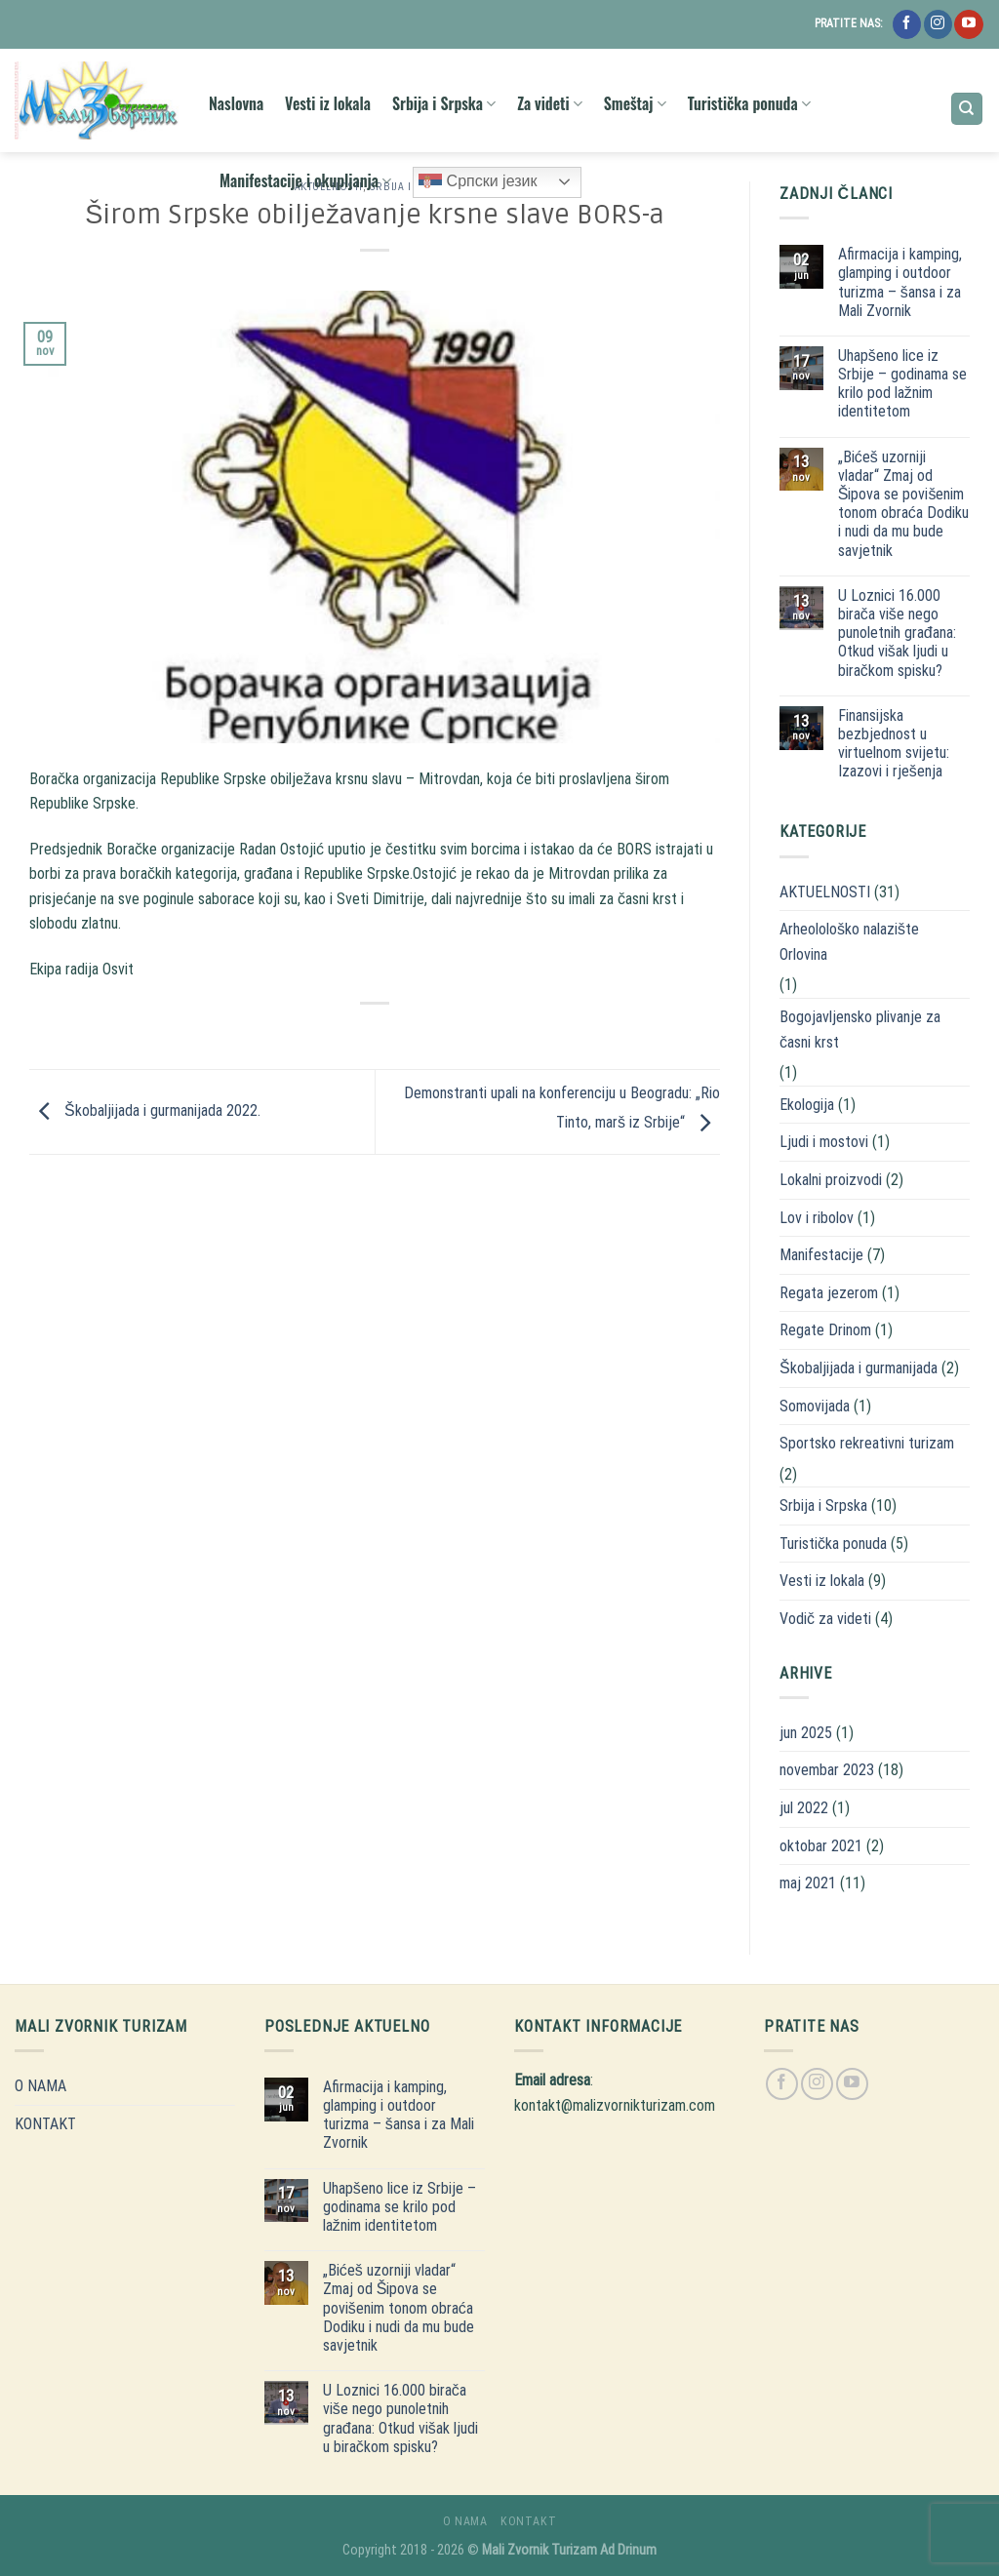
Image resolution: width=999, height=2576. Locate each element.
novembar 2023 (826, 1770)
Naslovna (236, 103)
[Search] (967, 109)
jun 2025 (805, 1733)
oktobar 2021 (820, 1846)
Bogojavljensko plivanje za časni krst (859, 1029)
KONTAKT (45, 2124)
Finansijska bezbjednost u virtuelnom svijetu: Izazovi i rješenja (893, 743)
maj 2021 (807, 1883)
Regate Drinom (825, 1330)
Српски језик (478, 182)
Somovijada (814, 1406)
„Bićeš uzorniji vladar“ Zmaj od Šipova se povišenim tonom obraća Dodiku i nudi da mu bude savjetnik (903, 504)
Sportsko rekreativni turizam (866, 1443)
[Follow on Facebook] (907, 24)
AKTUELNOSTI (824, 892)
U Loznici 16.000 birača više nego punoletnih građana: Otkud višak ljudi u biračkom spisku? (897, 633)
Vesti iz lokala (328, 103)
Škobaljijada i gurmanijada (858, 1368)
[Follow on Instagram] (938, 24)
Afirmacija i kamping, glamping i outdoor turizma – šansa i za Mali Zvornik (900, 282)
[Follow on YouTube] (968, 24)
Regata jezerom (828, 1293)
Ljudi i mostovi (823, 1141)
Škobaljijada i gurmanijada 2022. (144, 1110)
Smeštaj (635, 103)
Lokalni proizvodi (830, 1179)
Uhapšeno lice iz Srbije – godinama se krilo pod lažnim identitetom (902, 383)
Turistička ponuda (749, 103)
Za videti (549, 103)
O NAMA (40, 2086)
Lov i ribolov (816, 1218)
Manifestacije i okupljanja (305, 180)
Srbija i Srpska (444, 103)
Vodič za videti (825, 1618)
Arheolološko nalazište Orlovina (849, 942)
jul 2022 (803, 1808)
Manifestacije (821, 1255)
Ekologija (806, 1104)
